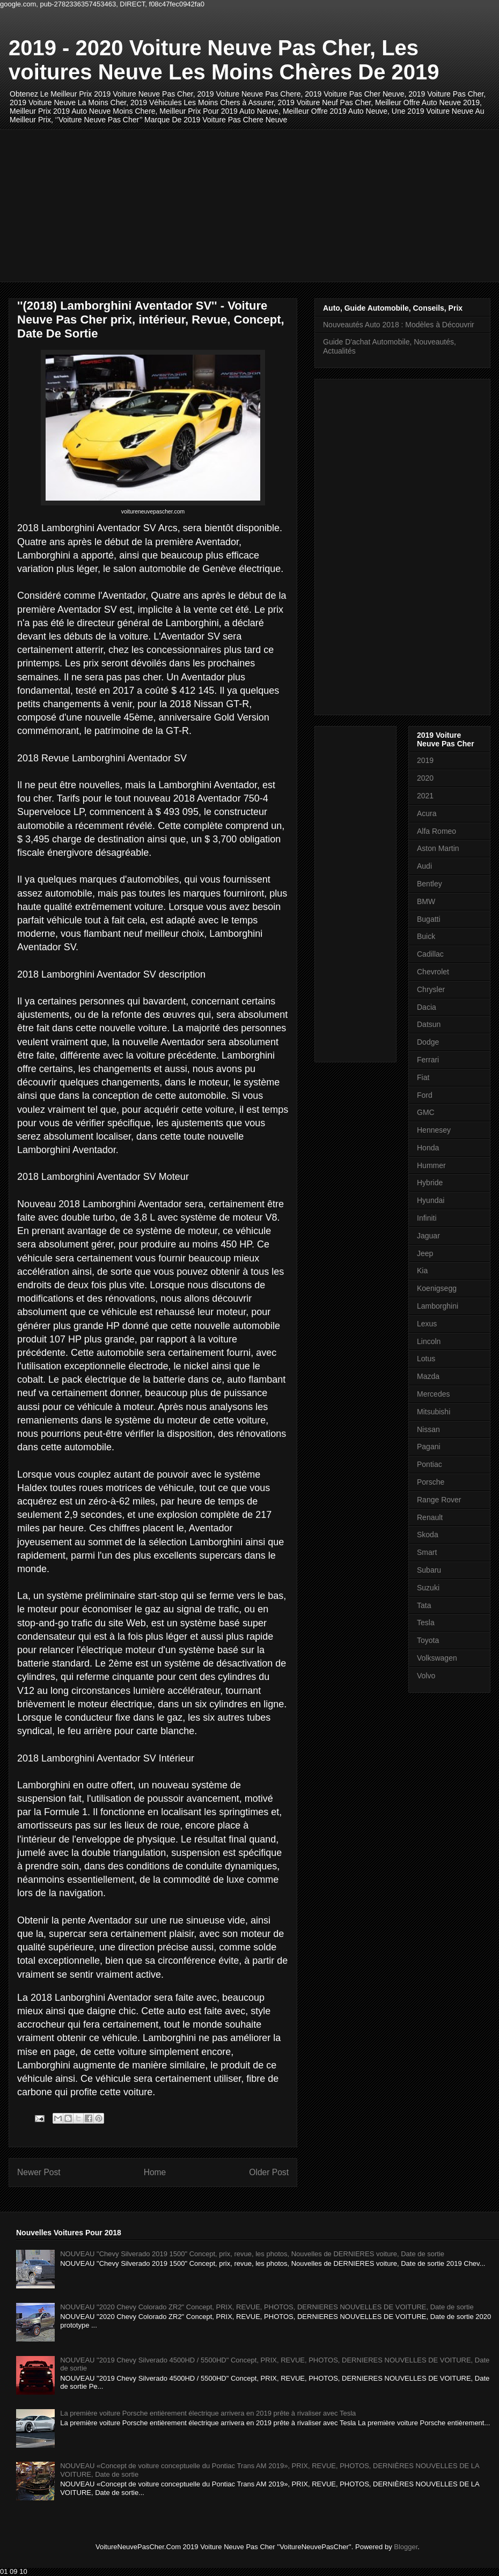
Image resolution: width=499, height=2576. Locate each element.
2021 (425, 795)
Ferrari (428, 1059)
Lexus (427, 1323)
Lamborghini (437, 1306)
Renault (430, 1517)
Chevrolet (433, 971)
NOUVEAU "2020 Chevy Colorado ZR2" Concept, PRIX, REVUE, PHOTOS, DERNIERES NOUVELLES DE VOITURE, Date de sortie (266, 2307)
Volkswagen (437, 1658)
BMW (426, 901)
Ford (424, 1095)
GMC (426, 1112)
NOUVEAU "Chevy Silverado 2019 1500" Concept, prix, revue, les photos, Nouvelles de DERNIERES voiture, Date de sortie (252, 2254)
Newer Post (39, 2172)
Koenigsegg (437, 1288)
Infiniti (427, 1218)
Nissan (428, 1429)
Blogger (405, 2547)
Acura (427, 813)
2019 (425, 760)
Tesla (426, 1622)
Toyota (428, 1640)
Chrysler (431, 989)
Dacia (426, 1007)
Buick (426, 936)
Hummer (431, 1165)
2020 (425, 778)
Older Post (269, 2172)
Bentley (429, 883)
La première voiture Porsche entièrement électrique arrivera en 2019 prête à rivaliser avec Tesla (208, 2413)
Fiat (423, 1077)
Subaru (429, 1570)
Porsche (430, 1482)
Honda (428, 1147)
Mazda (428, 1376)
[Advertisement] (208, 204)
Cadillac (430, 954)
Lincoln (429, 1341)
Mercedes (433, 1394)
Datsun (429, 1024)
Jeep (425, 1253)
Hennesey (434, 1130)
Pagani (429, 1446)
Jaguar (428, 1235)
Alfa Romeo (436, 831)
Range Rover (439, 1499)
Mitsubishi (433, 1411)
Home (155, 2172)
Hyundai (430, 1200)
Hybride (430, 1182)
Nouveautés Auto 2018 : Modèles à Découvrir (398, 324)
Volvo (426, 1675)
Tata (424, 1605)
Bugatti (429, 919)
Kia (422, 1270)
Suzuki (428, 1587)
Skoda (427, 1534)
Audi (424, 866)
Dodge (428, 1042)
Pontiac (429, 1464)
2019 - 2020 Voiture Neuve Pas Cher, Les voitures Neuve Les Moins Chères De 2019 (224, 60)
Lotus (426, 1358)
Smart (427, 1552)
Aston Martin (438, 848)
